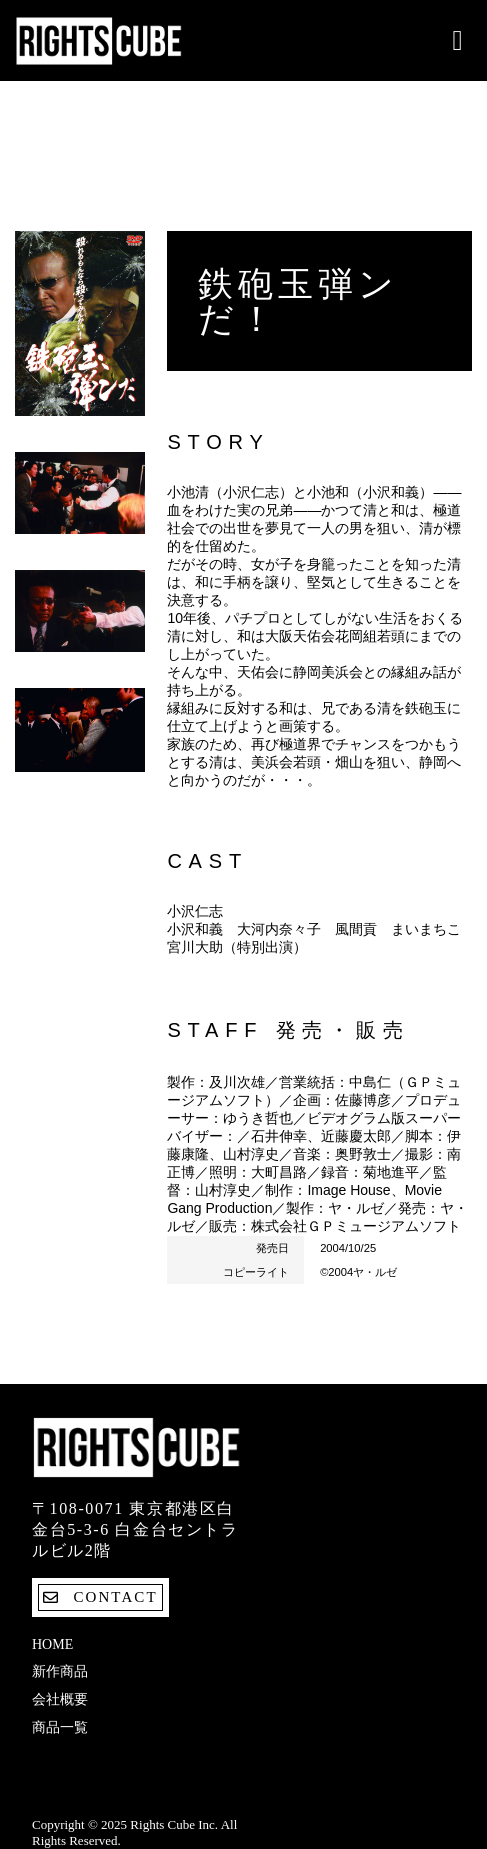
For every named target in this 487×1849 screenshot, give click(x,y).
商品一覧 (60, 1727)
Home (52, 1644)
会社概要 (60, 1699)
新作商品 (60, 1671)
